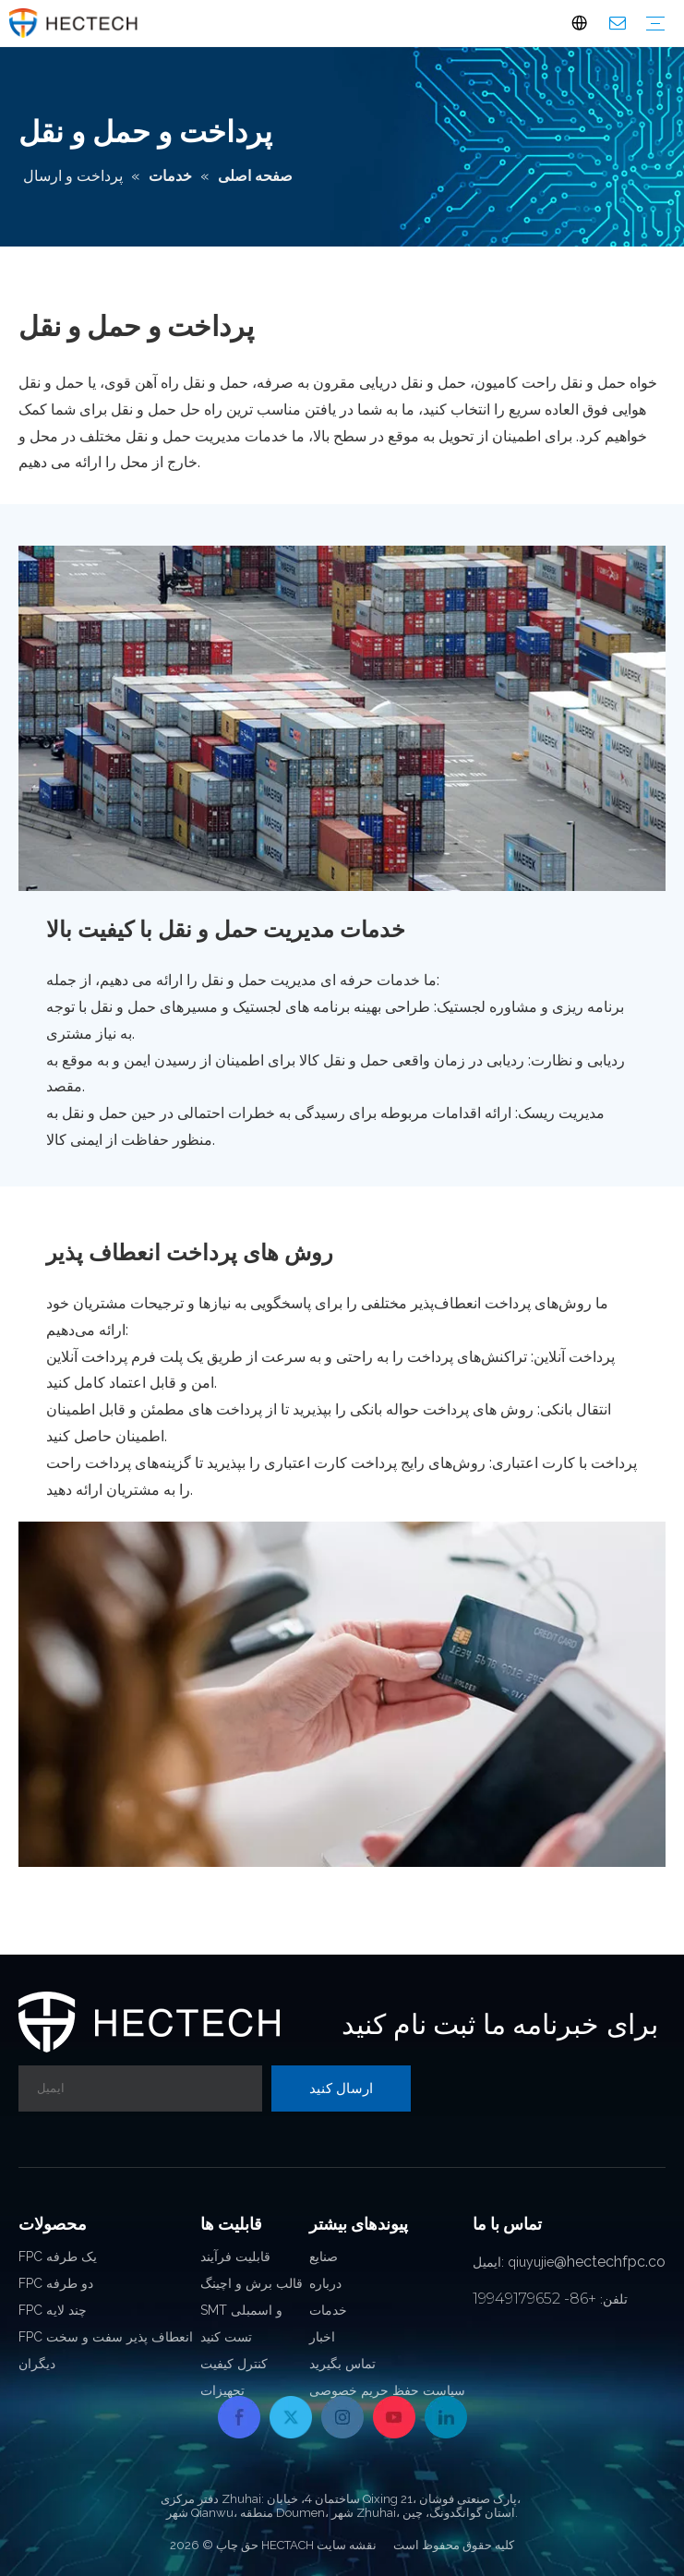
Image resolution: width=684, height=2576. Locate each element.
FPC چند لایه (52, 2310)
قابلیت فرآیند (235, 2256)
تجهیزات (222, 2390)
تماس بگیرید (342, 2363)
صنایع (323, 2256)
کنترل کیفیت (234, 2363)
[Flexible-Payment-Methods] (342, 1694)
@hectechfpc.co (610, 2261)
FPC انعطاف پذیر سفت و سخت (105, 2336)
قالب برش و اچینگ (251, 2283)
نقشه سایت (347, 2545)
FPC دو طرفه (55, 2283)
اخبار (322, 2336)
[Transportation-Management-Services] (342, 718)
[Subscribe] (341, 2088)
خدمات (328, 2310)
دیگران (36, 2363)
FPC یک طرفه (57, 2256)
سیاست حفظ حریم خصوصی (387, 2390)
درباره (325, 2283)
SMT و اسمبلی (241, 2310)
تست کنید (226, 2336)
